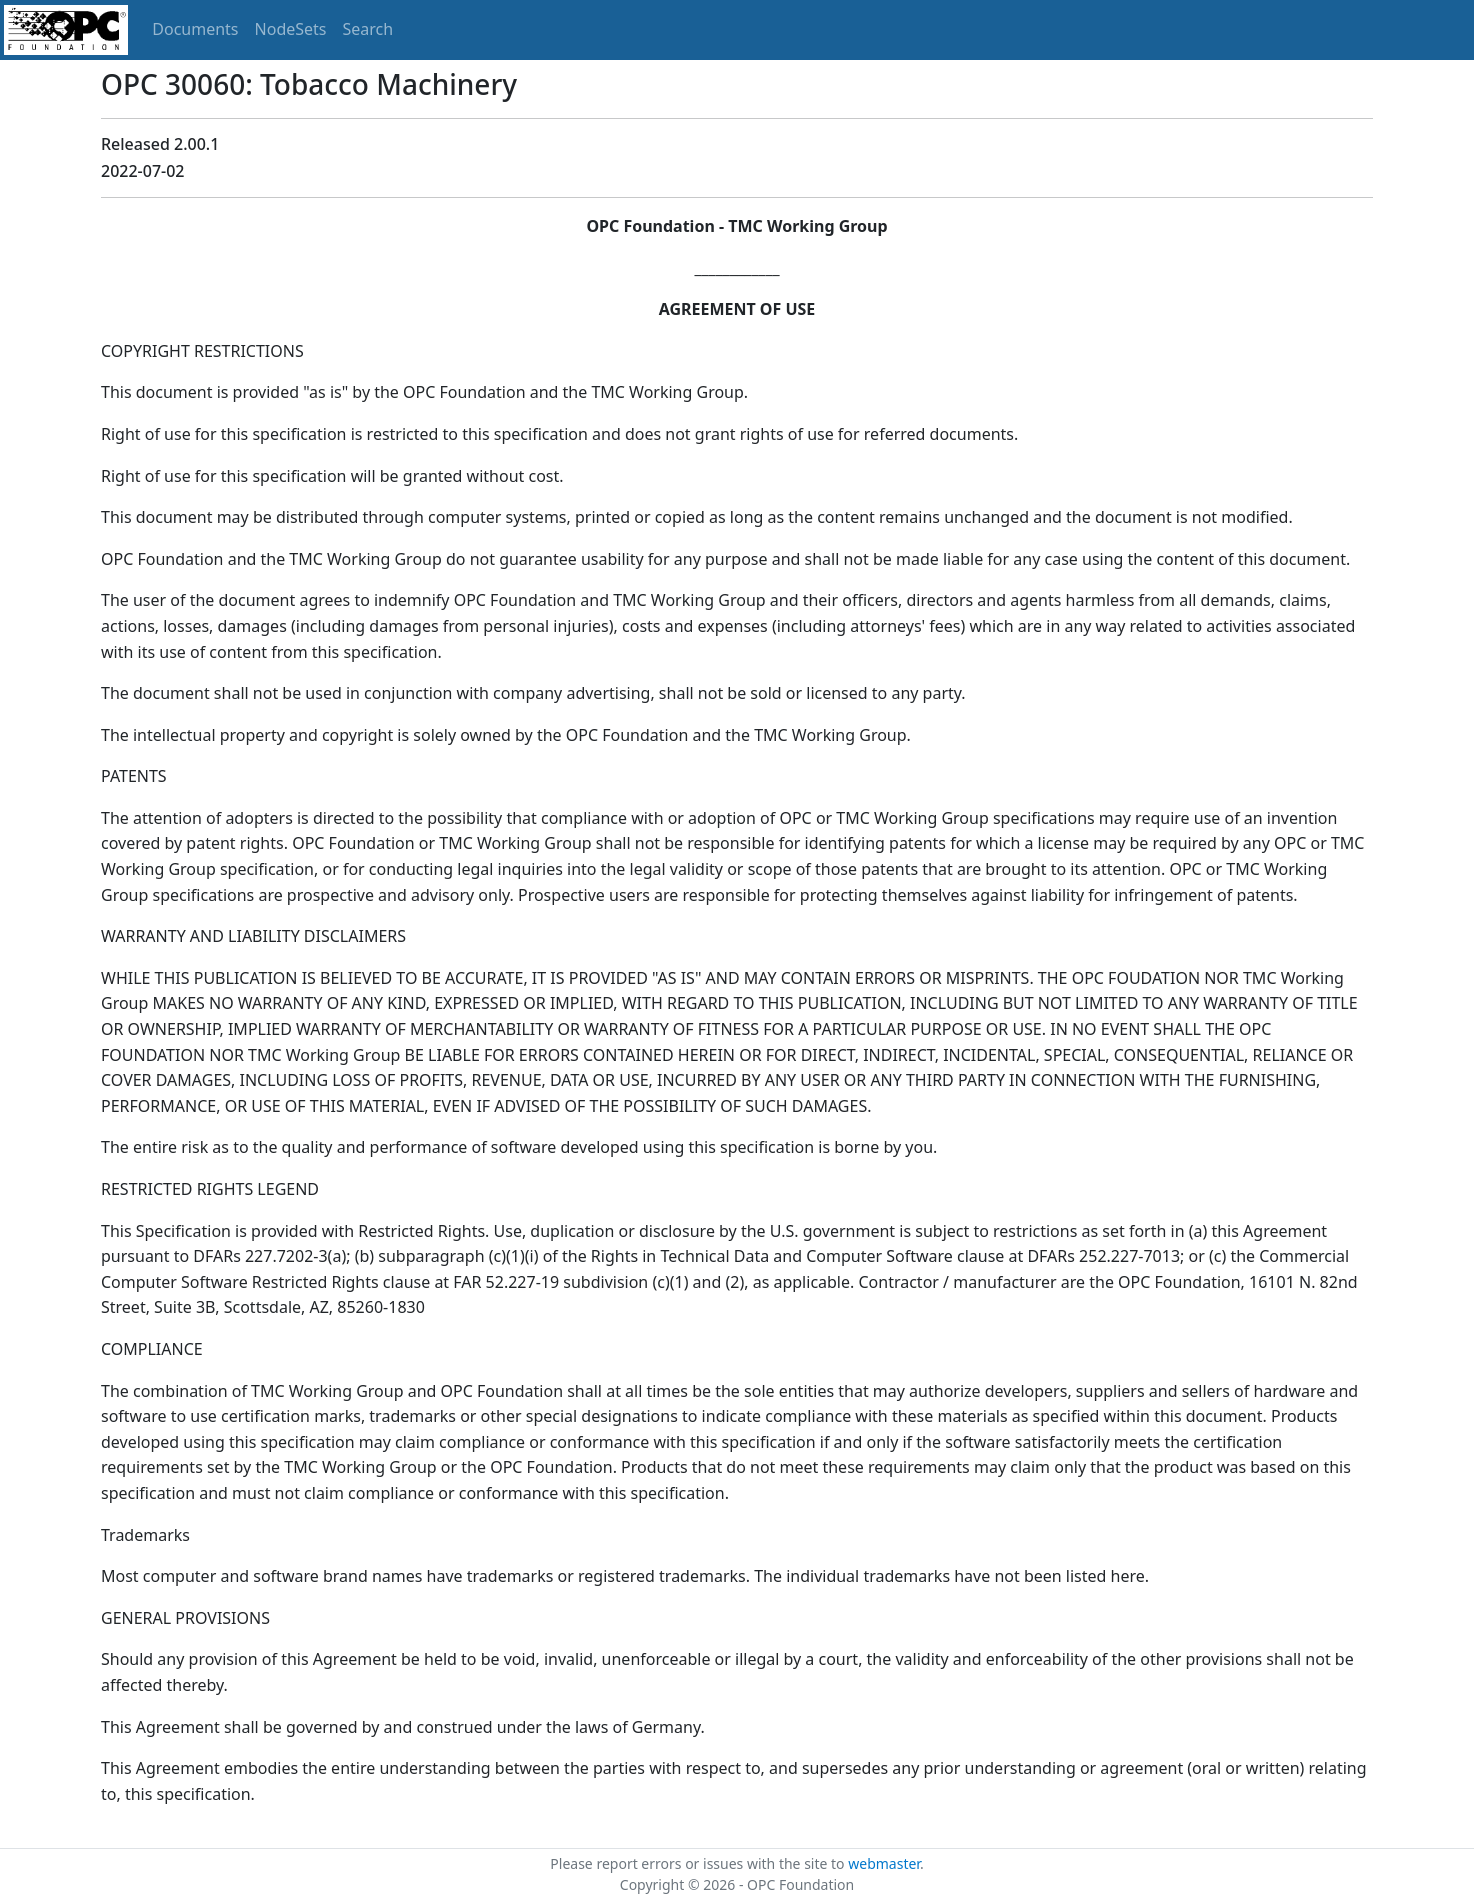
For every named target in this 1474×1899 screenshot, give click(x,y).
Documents (195, 29)
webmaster (884, 1863)
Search (368, 29)
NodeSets (291, 29)
